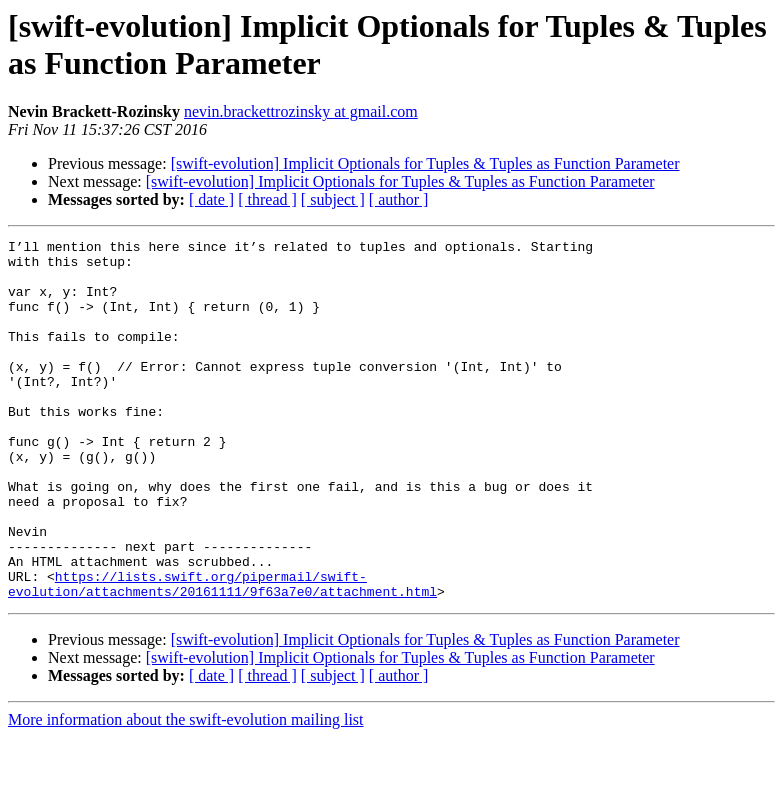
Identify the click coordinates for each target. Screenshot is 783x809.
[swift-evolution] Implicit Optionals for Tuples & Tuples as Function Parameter (425, 163)
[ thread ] (267, 199)
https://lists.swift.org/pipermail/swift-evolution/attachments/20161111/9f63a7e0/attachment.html (222, 654)
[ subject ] (333, 199)
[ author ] (399, 199)
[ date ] (211, 199)
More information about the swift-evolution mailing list (186, 791)
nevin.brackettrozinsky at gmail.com (301, 111)
